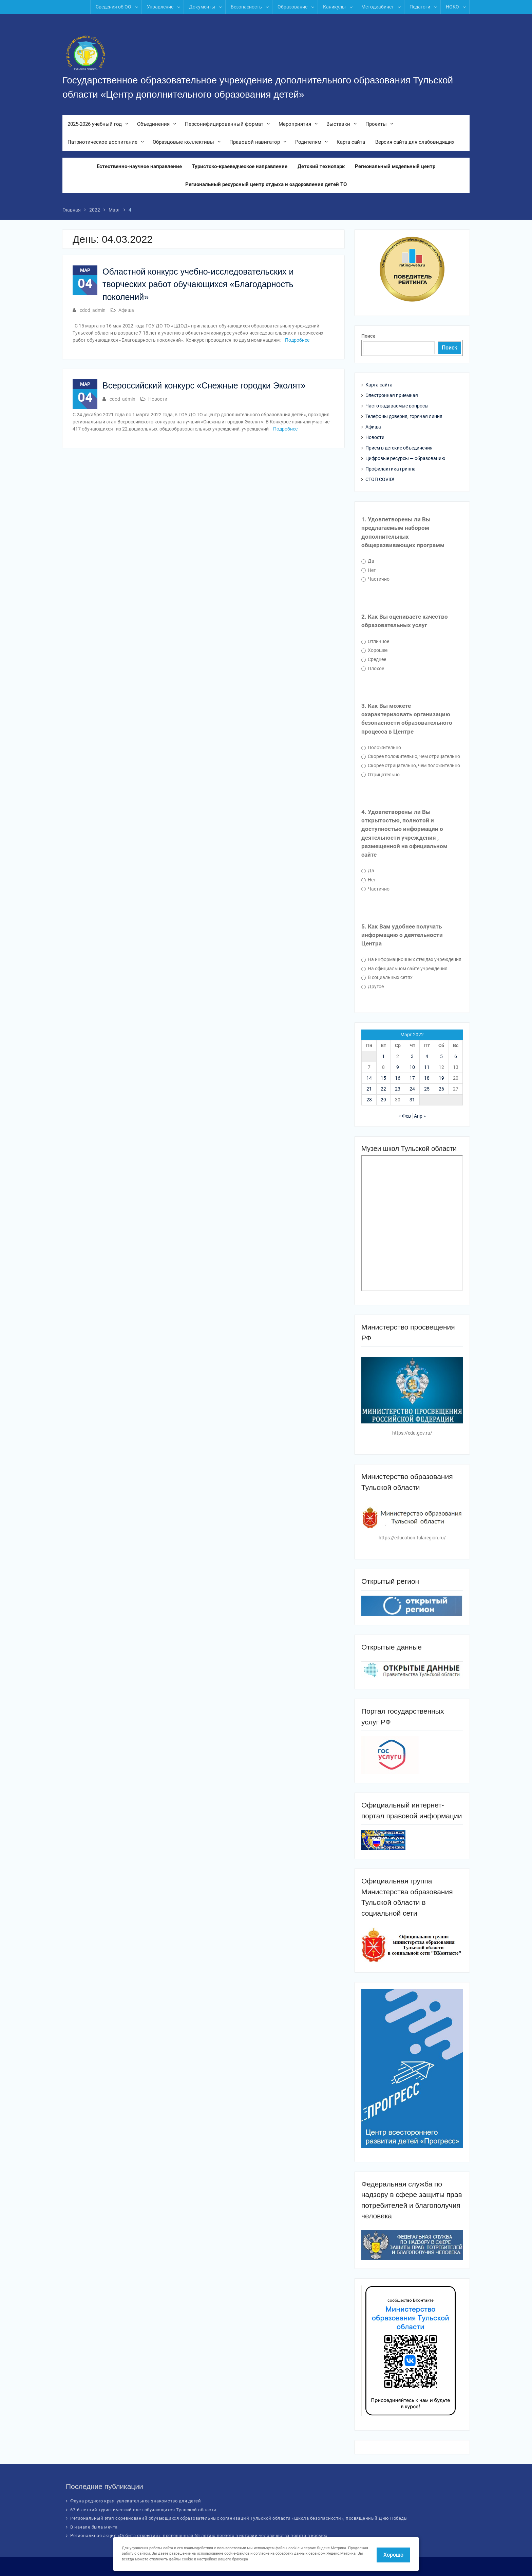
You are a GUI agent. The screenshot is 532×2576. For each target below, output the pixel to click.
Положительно (381, 747)
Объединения (153, 124)
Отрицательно (380, 774)
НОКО (452, 6)
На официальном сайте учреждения (404, 968)
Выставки (338, 124)
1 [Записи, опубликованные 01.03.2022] (383, 1056)
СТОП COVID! (379, 479)
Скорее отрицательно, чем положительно (410, 765)
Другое (372, 986)
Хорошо (393, 2555)
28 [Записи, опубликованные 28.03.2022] (369, 1099)
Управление (160, 6)
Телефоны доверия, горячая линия (403, 416)
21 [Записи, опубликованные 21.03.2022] (369, 1089)
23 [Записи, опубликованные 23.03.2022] (397, 1089)
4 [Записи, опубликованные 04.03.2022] (426, 1056)
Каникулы (334, 6)
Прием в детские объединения (399, 448)
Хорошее (374, 650)
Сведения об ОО (113, 6)
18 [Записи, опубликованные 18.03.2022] (427, 1078)
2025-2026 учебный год (95, 124)
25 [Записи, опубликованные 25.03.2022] (427, 1089)
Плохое (372, 668)
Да (367, 561)
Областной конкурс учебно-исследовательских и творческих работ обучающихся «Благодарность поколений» (197, 284)
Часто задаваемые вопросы (397, 405)
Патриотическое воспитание (102, 142)
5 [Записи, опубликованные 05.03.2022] (441, 1056)
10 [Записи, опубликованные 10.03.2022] (412, 1067)
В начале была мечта (94, 2527)
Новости (157, 399)
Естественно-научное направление (139, 167)
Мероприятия (295, 124)
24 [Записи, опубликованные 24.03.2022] (412, 1089)
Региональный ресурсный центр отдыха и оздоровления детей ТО (266, 185)
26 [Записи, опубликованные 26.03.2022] (441, 1089)
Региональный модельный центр (395, 167)
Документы (202, 6)
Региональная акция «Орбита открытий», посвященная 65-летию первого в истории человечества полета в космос (198, 2535)
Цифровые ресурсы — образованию (405, 458)
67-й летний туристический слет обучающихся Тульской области (143, 2509)
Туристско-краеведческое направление (239, 167)
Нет (368, 570)
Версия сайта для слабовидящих (414, 142)
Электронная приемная (391, 395)
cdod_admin (93, 310)
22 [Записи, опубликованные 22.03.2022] (383, 1089)
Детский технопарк (321, 167)
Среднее (373, 659)
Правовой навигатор (254, 142)
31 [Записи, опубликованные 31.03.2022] (412, 1099)
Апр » (420, 1116)
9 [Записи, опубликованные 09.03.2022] (397, 1067)
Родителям (308, 142)
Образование (292, 6)
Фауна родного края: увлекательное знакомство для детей (135, 2500)
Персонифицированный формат (224, 124)
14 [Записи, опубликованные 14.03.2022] (369, 1078)
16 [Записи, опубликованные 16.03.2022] (397, 1078)
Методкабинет (377, 6)
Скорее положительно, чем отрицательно (410, 756)
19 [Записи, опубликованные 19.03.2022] (441, 1078)
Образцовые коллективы (183, 142)
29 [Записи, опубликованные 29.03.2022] (383, 1099)
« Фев (405, 1116)
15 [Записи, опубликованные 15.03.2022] (383, 1078)
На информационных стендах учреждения (411, 959)
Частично (375, 579)
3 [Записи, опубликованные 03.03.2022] (412, 1056)
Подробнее (297, 340)
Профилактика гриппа (390, 469)
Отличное (375, 641)
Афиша (126, 310)
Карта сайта (351, 142)
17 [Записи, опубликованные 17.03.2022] (412, 1078)
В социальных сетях (387, 977)
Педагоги (420, 6)
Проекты (376, 124)
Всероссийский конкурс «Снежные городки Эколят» (204, 386)
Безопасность (246, 6)
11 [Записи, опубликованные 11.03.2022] (427, 1067)
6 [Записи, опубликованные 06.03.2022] (455, 1056)
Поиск (368, 336)
